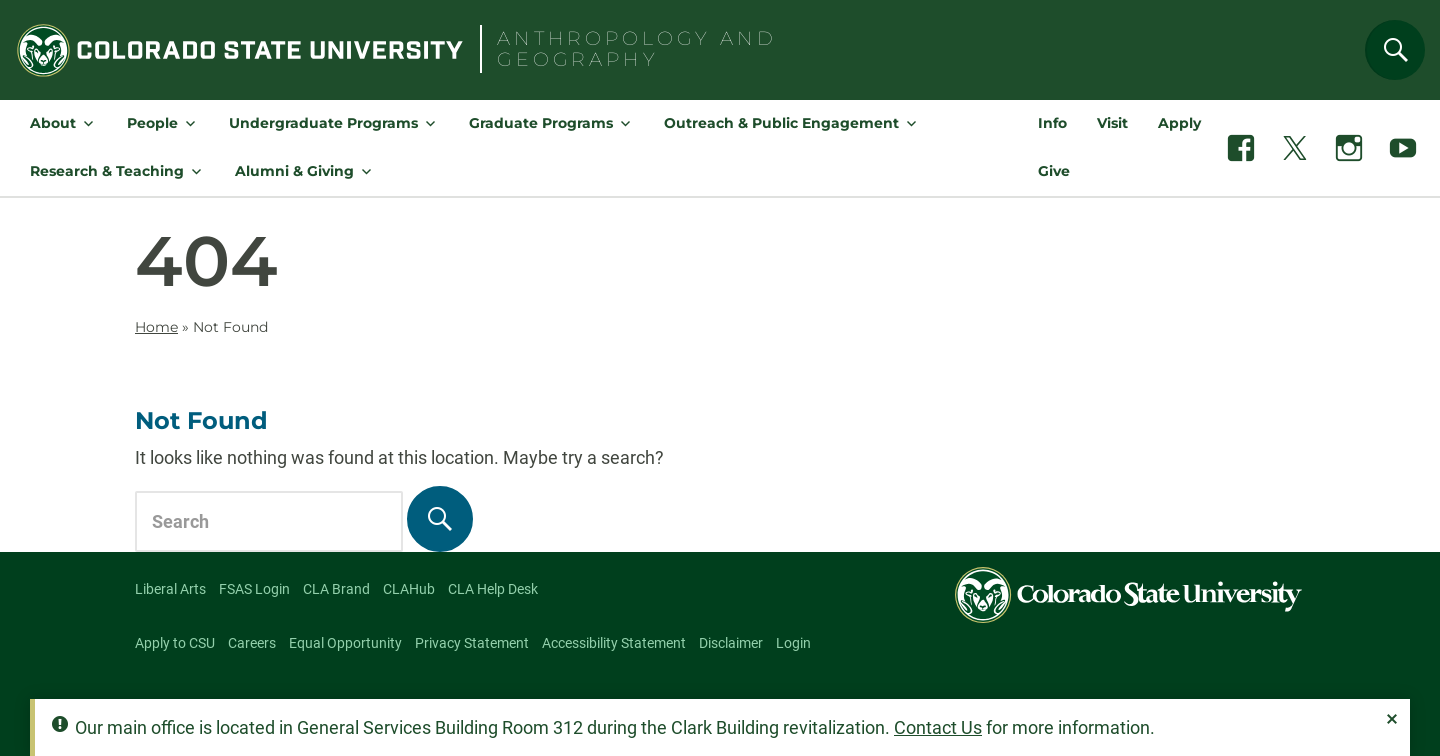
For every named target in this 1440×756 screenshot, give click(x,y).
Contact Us (938, 727)
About (53, 123)
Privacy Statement (472, 643)
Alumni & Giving (294, 171)
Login (793, 643)
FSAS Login (254, 589)
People (152, 123)
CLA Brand (336, 589)
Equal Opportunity (345, 643)
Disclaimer (731, 643)
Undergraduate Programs (323, 123)
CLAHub (409, 589)
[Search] (1395, 50)
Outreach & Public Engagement (781, 123)
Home (156, 327)
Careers (252, 643)
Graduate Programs (541, 123)
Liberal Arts (170, 589)
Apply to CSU (175, 643)
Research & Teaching (107, 171)
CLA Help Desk (493, 589)
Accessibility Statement (614, 643)
